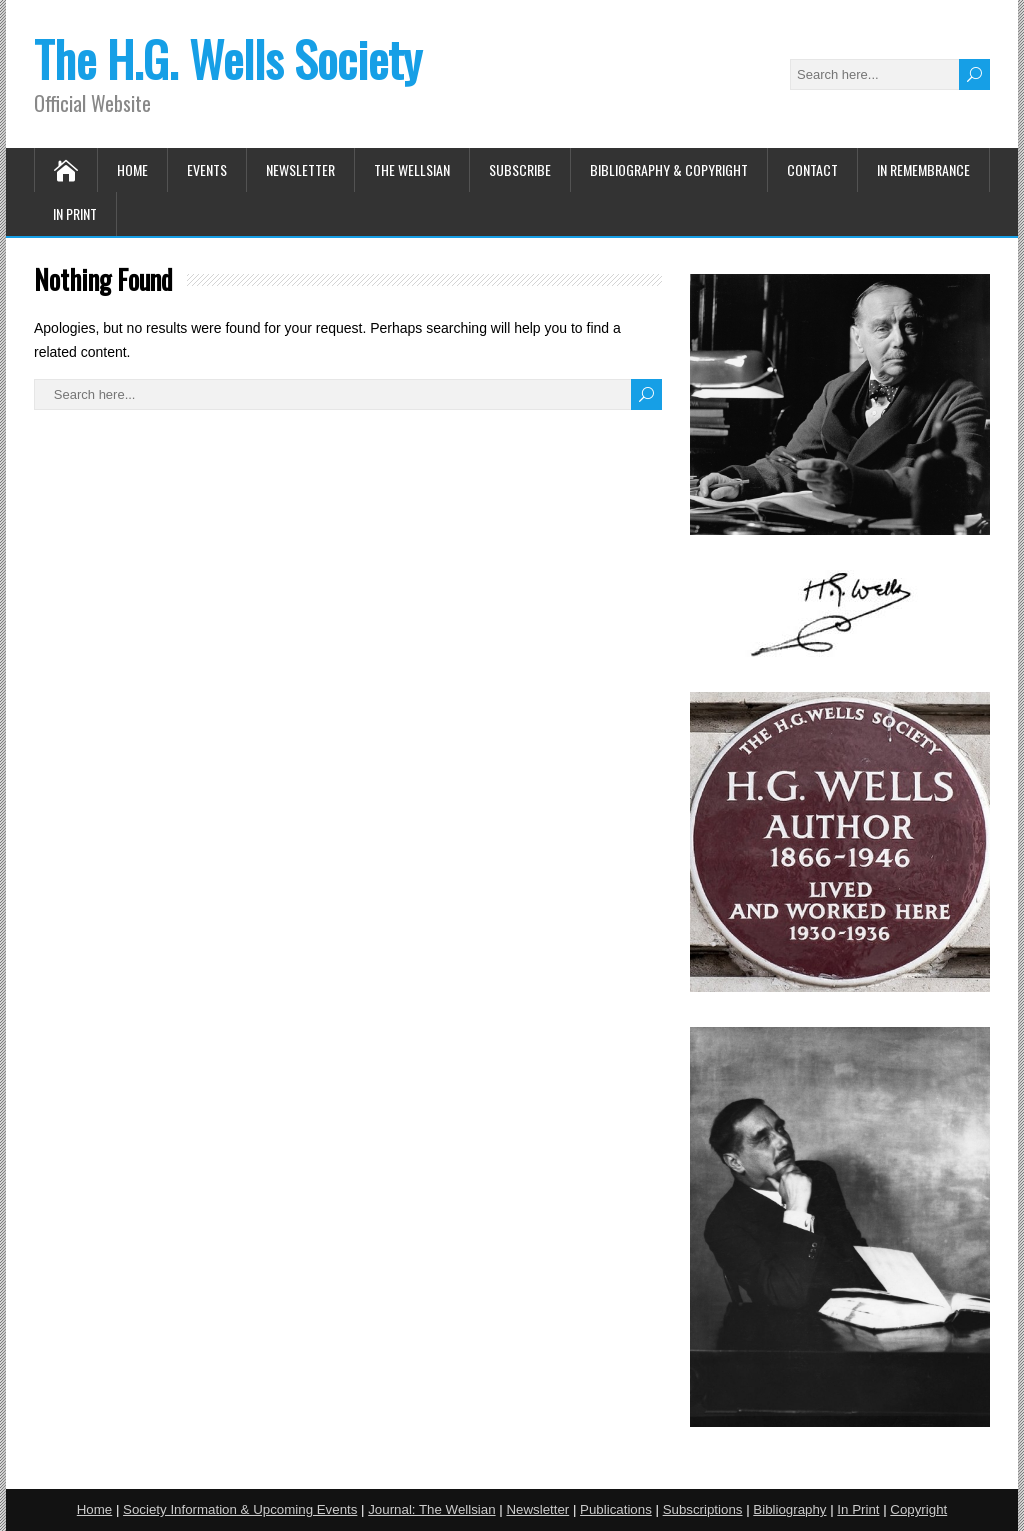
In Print (75, 213)
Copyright (918, 1509)
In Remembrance (923, 169)
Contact (812, 169)
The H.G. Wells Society (228, 58)
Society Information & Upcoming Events (240, 1509)
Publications (616, 1509)
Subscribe (520, 169)
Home (132, 169)
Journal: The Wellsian (431, 1509)
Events (207, 169)
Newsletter (300, 169)
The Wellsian (412, 169)
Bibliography (789, 1509)
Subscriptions (703, 1509)
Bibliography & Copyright (669, 169)
